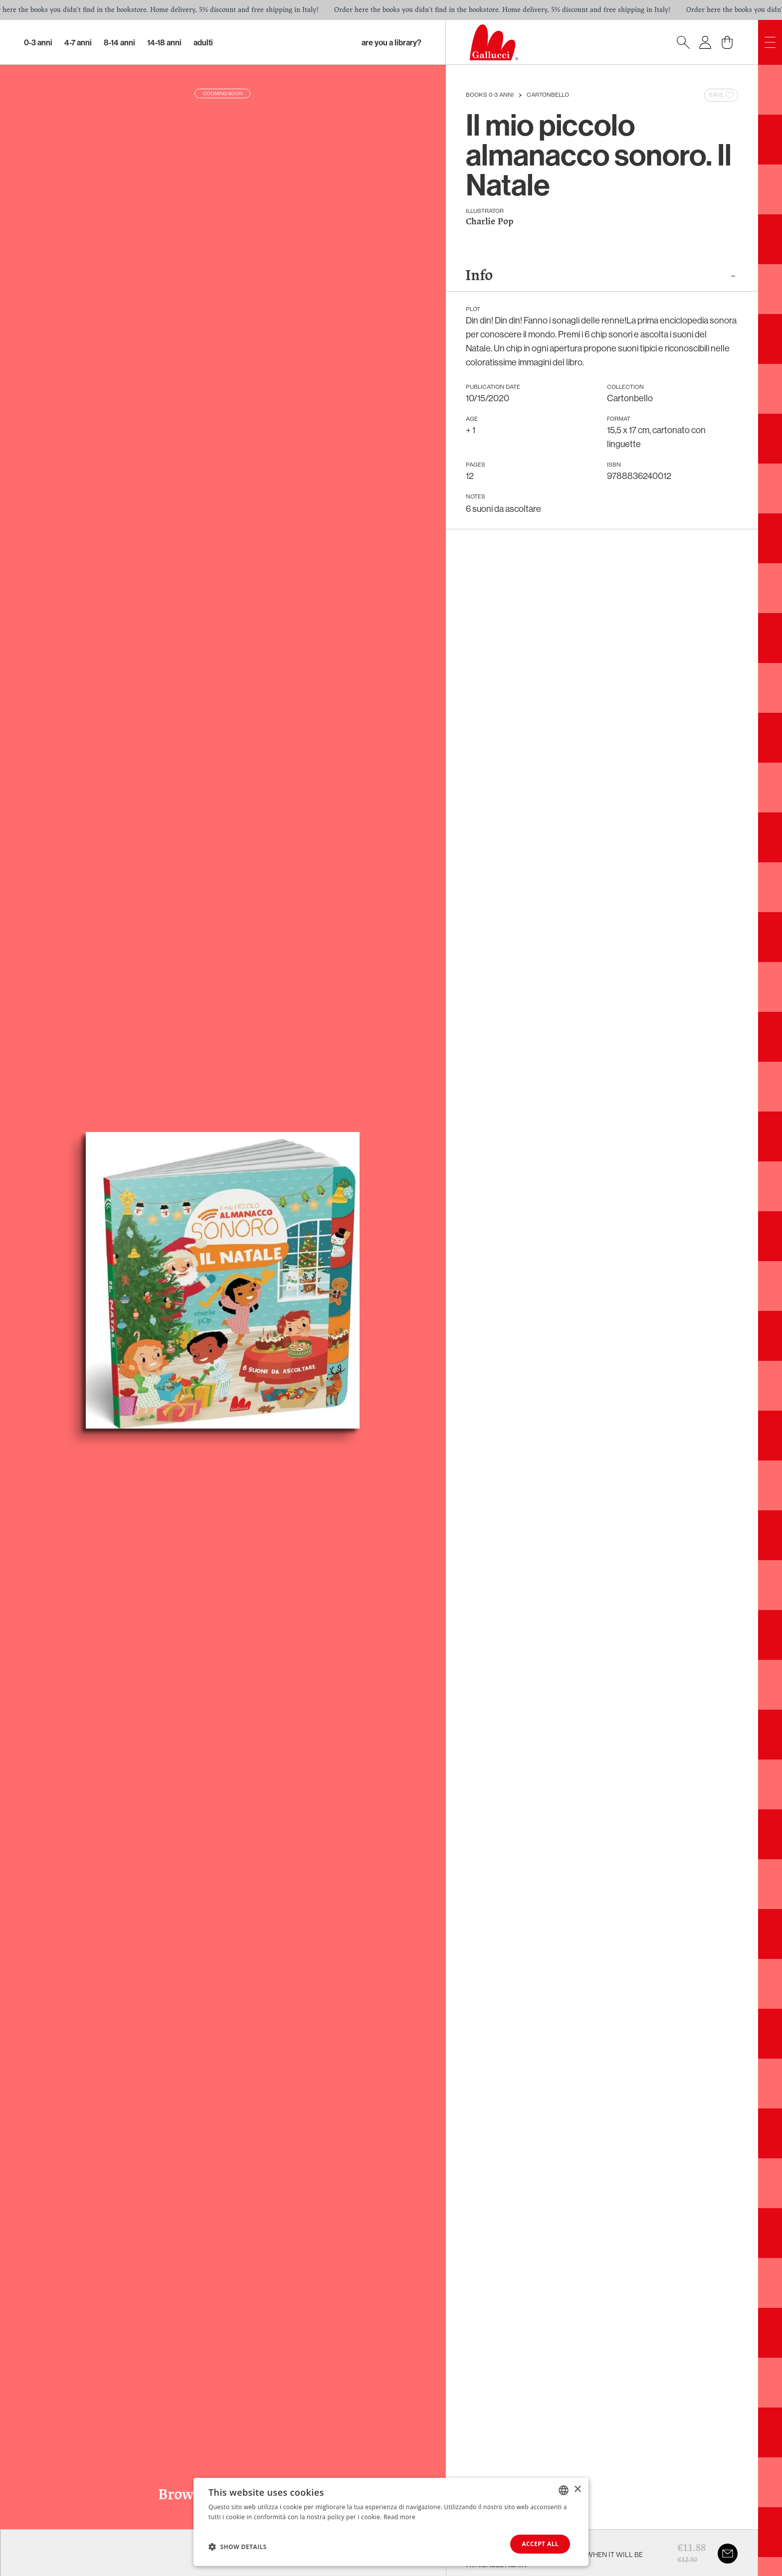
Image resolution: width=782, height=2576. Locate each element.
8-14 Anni (119, 42)
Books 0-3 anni (490, 95)
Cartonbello (548, 95)
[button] (237, 2547)
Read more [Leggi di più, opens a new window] (399, 2517)
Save (722, 95)
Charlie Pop (490, 222)
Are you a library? (391, 42)
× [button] (577, 2489)
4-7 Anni (78, 42)
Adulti (203, 42)
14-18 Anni (164, 42)
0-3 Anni (38, 42)
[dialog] (391, 2522)
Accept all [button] (540, 2544)
